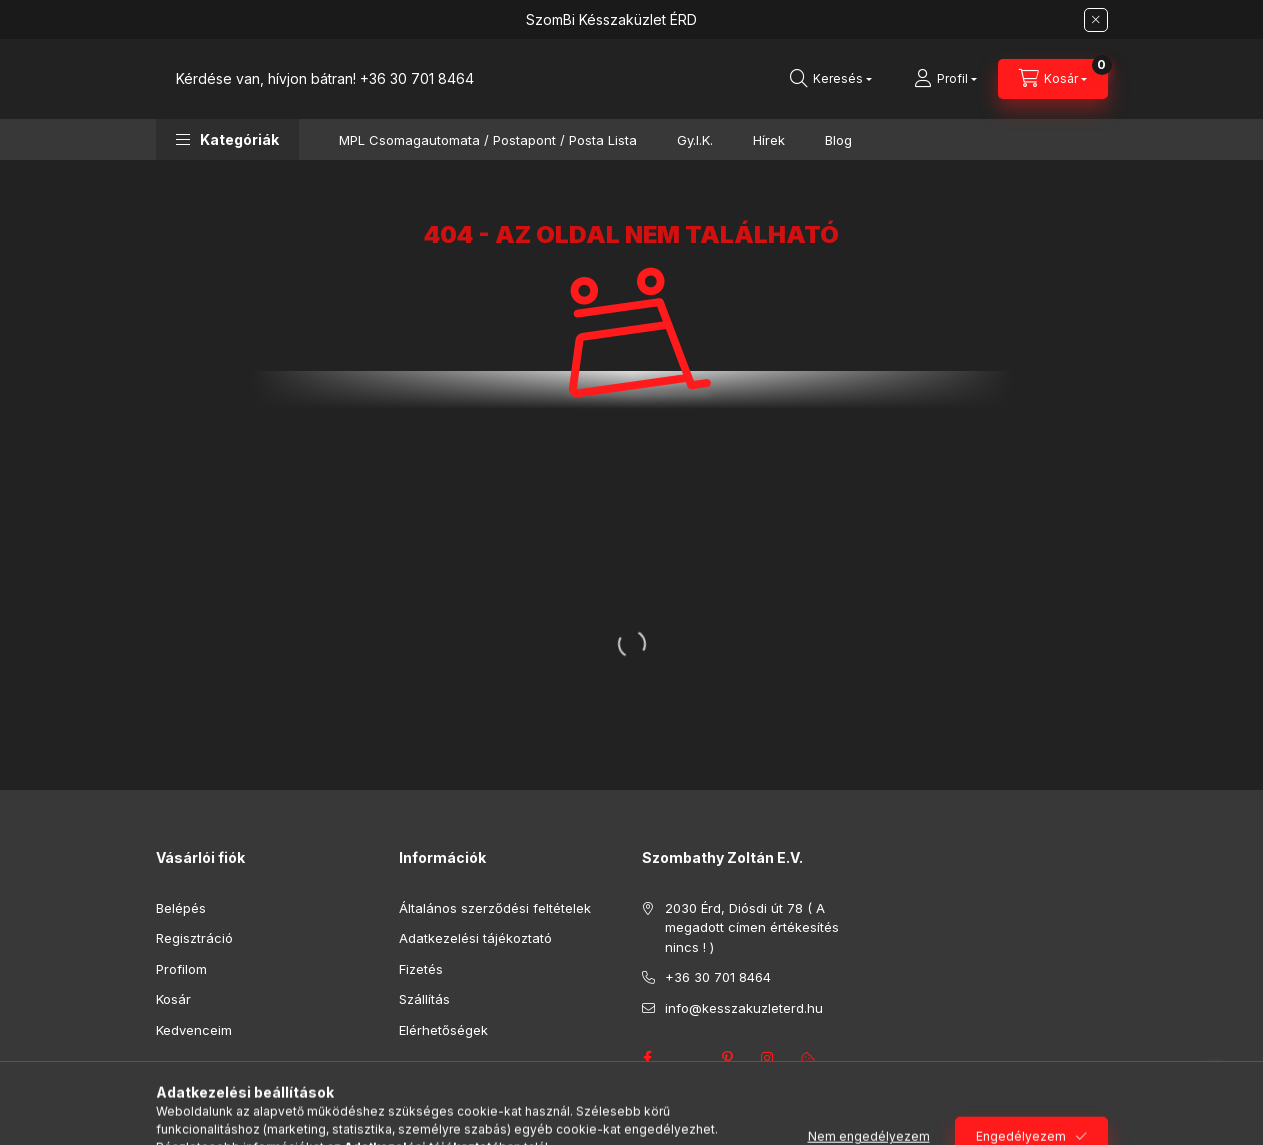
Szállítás (424, 999)
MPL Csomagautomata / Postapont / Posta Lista (488, 140)
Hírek (769, 140)
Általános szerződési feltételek (495, 908)
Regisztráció (194, 938)
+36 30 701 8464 (417, 78)
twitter (688, 1058)
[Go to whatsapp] (1215, 1087)
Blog (838, 140)
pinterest (728, 1058)
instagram (768, 1058)
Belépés (181, 908)
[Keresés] (831, 79)
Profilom (181, 969)
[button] (227, 139)
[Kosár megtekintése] (1053, 79)
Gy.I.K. (695, 140)
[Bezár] (1096, 20)
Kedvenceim (194, 1030)
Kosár (173, 999)
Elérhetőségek (443, 1030)
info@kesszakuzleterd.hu (744, 1008)
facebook (648, 1058)
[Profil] (945, 79)
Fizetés (421, 969)
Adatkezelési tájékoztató (475, 938)
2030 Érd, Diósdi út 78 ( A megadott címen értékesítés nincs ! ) (752, 927)
